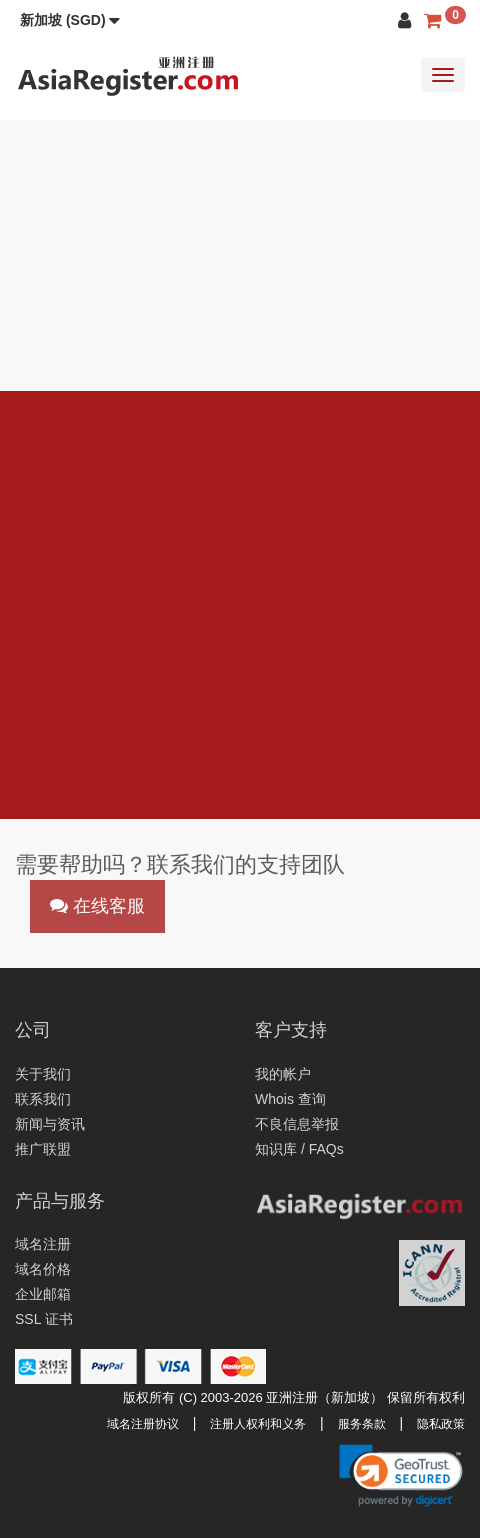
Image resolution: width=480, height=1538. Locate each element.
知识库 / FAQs (299, 1149)
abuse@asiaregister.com (190, 738)
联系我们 (43, 1099)
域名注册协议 (143, 1424)
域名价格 (43, 1269)
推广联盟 (43, 1149)
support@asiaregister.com (166, 712)
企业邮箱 (43, 1294)
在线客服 (97, 906)
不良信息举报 (297, 1124)
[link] (401, 1475)
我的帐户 (283, 1074)
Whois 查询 (290, 1099)
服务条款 (362, 1424)
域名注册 (43, 1244)
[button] (70, 20)
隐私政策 (441, 1424)
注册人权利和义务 (258, 1424)
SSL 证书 (44, 1319)
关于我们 (43, 1074)
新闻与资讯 (50, 1124)
